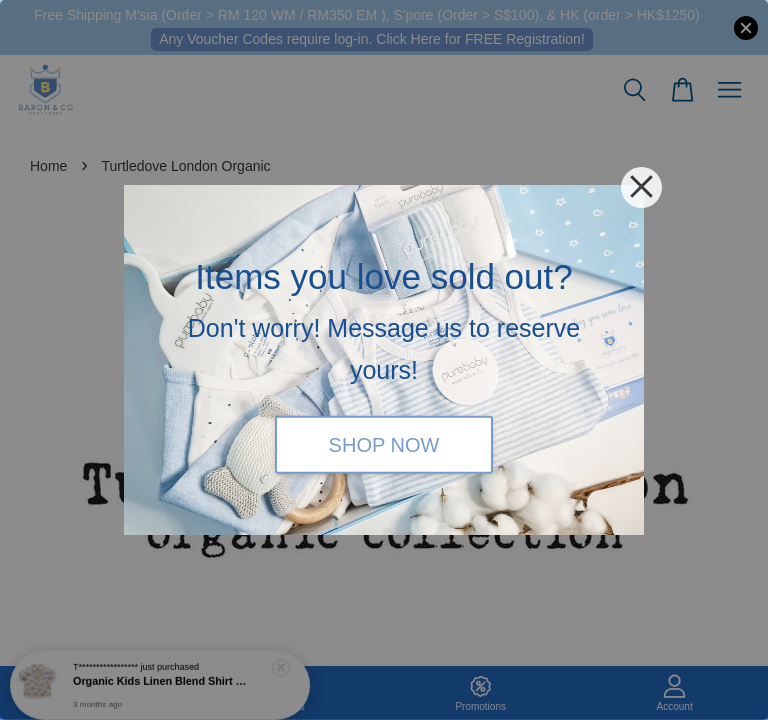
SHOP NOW (384, 444)
